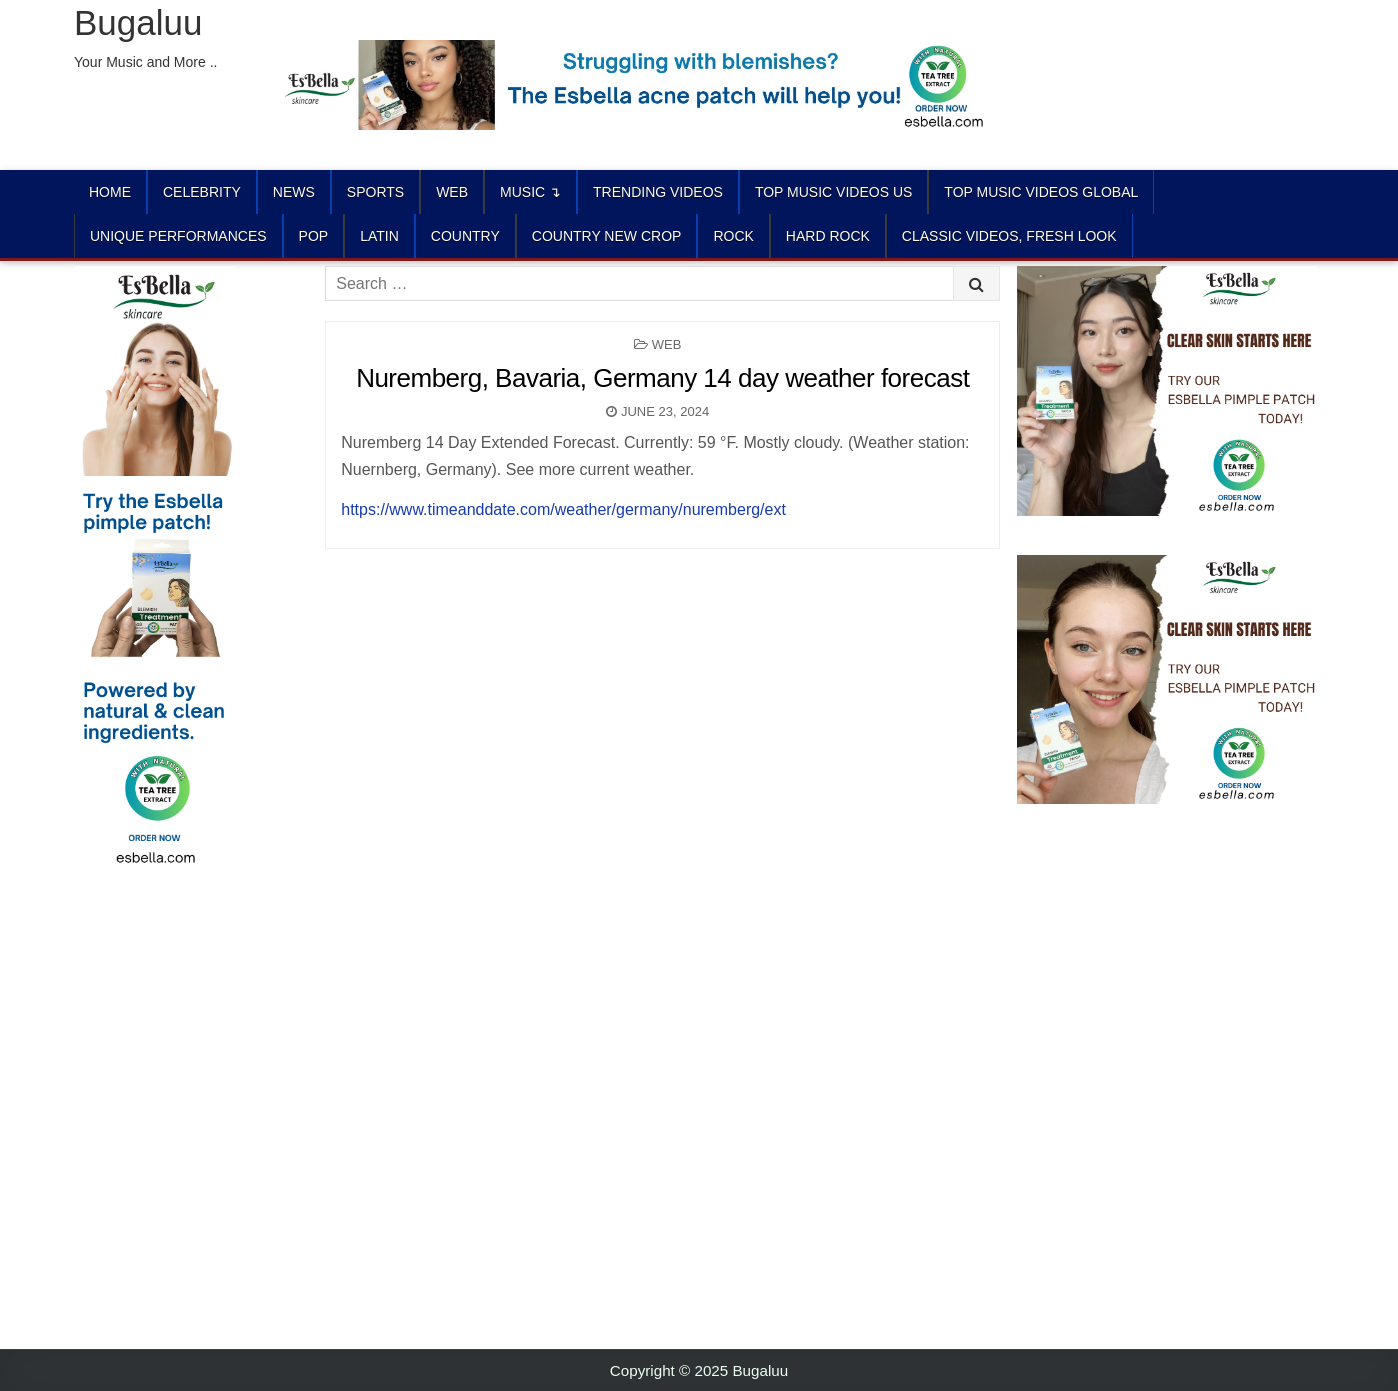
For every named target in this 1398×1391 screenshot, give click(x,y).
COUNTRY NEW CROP (607, 236)
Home (110, 192)
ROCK (733, 236)
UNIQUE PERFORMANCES (178, 236)
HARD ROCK (828, 236)
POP (314, 236)
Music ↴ (530, 192)
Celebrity (202, 192)
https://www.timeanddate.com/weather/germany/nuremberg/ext (563, 509)
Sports (375, 192)
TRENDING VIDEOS (658, 192)
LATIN (379, 236)
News (294, 192)
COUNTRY (465, 236)
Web (452, 192)
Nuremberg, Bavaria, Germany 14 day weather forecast (662, 378)
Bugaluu (138, 22)
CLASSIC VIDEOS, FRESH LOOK (1009, 236)
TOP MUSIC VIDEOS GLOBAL (1041, 192)
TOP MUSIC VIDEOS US (833, 192)
